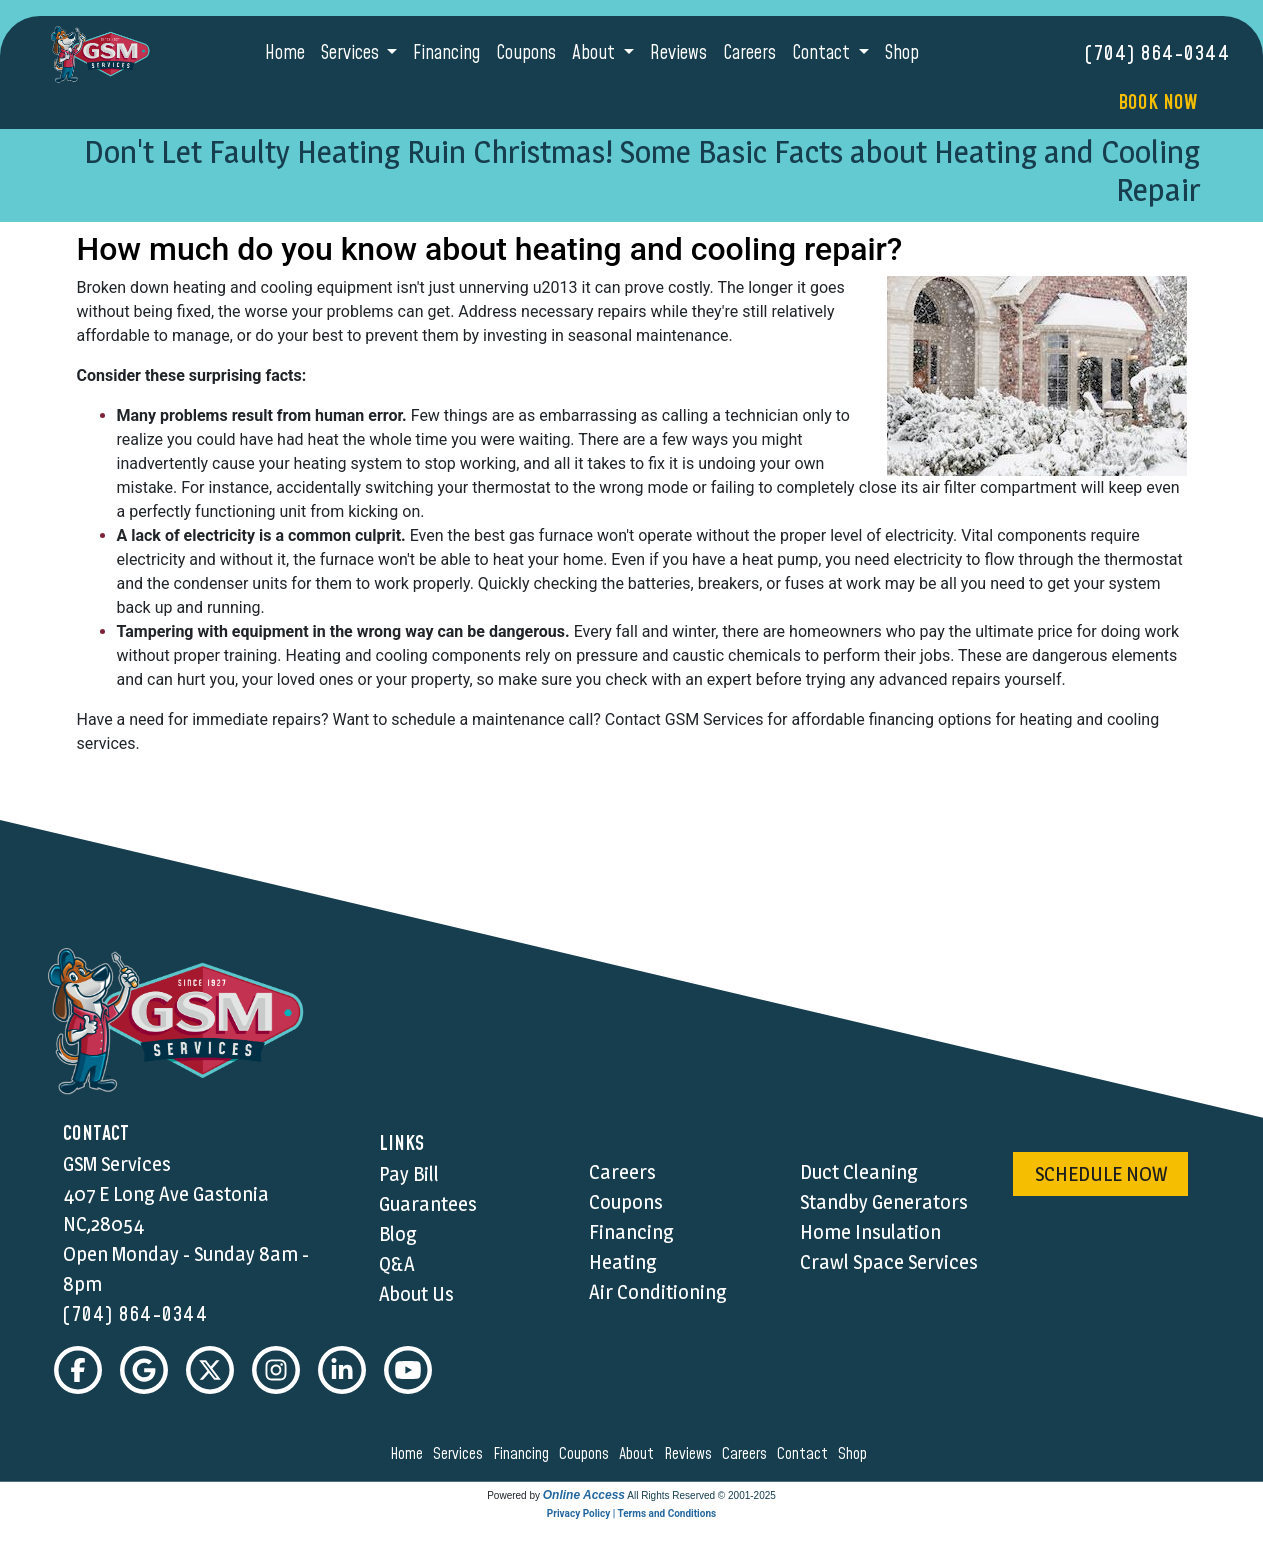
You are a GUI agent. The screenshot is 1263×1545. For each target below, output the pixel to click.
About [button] (595, 53)
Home (285, 53)
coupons (587, 1454)
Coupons (526, 53)
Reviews (678, 53)
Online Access (584, 1495)
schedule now (1101, 1174)
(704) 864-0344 (1157, 54)
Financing (446, 53)
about (639, 1454)
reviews (691, 1454)
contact (805, 1454)
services (461, 1454)
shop (855, 1454)
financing (524, 1454)
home (409, 1454)
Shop (902, 53)
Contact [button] (823, 53)
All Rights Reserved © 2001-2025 (701, 1495)
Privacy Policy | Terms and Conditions (631, 1513)
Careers (749, 53)
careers (747, 1454)
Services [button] (352, 53)
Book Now (1157, 103)
